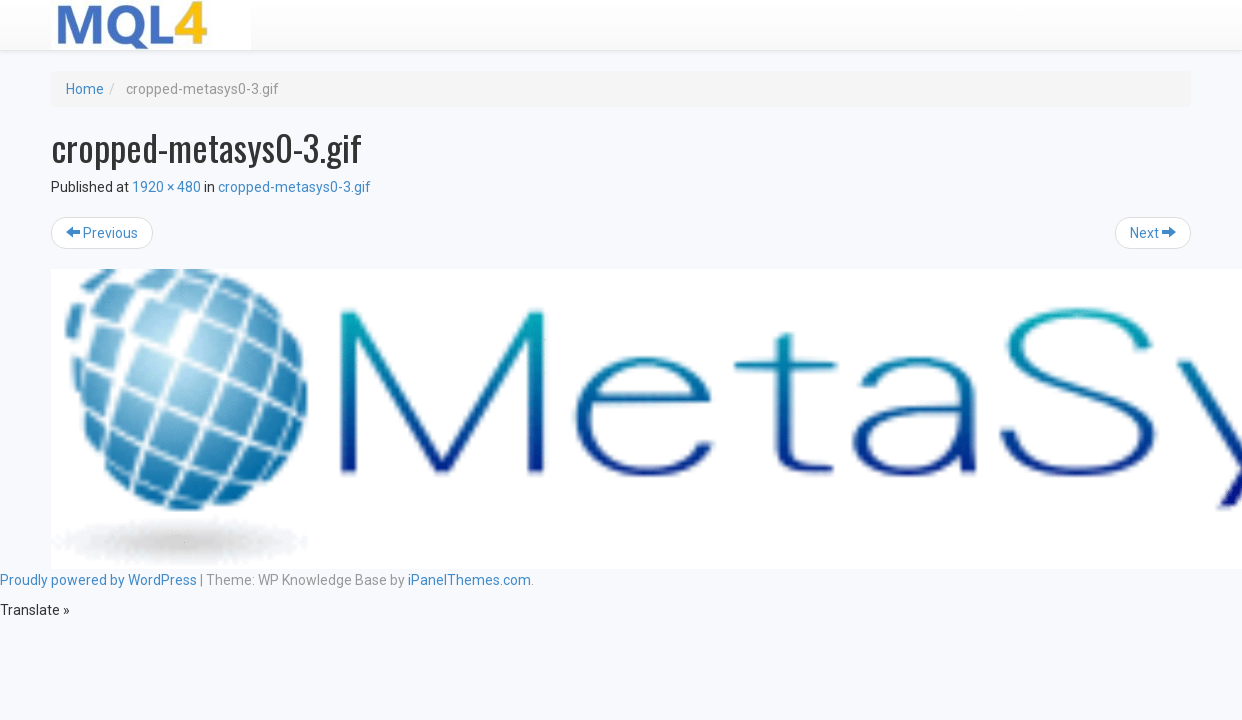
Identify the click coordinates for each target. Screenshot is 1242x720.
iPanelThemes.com (469, 580)
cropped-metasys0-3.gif (294, 187)
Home (85, 89)
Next (1153, 233)
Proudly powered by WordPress (98, 580)
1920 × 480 (166, 187)
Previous (102, 233)
